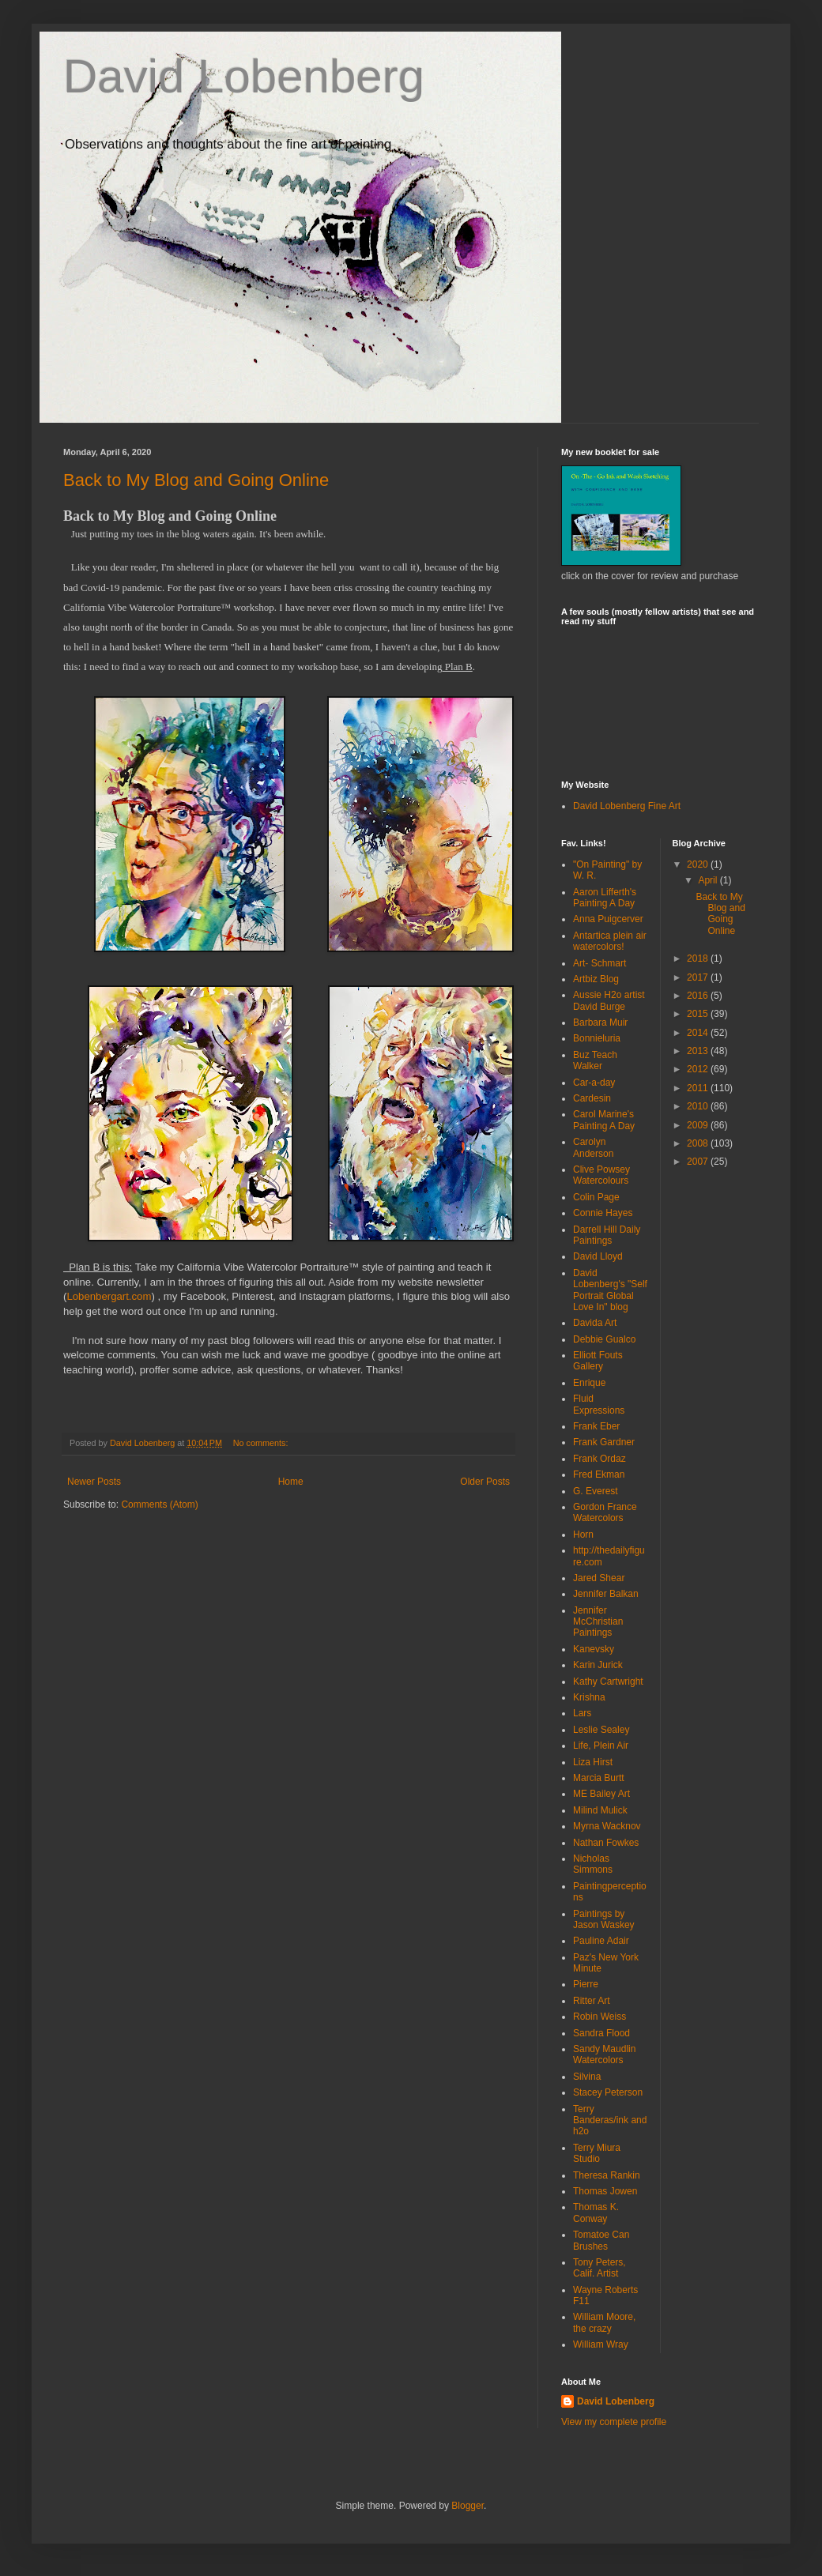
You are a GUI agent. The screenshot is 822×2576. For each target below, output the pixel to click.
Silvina (587, 2076)
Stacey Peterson (608, 2092)
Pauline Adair (601, 1940)
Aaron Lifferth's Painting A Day (604, 898)
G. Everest (595, 1491)
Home (291, 1481)
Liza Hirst (593, 1762)
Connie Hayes (602, 1212)
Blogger (467, 2505)
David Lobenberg (243, 76)
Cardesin (592, 1098)
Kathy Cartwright (608, 1681)
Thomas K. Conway (596, 2212)
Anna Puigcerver (608, 919)
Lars (582, 1713)
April (708, 880)
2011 (699, 1088)
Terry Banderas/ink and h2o (610, 2120)
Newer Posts (94, 1481)
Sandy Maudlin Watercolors (604, 2054)
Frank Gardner (604, 1442)
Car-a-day (594, 1082)
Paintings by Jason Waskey (604, 1919)
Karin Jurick (598, 1664)
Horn (583, 1534)
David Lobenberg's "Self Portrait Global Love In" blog (610, 1289)
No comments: (262, 1443)
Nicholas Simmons (593, 1864)
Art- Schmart (599, 963)
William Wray (600, 2344)
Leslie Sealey (601, 1729)
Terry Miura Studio (596, 2153)
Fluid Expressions (598, 1404)
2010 (699, 1106)
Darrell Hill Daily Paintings (606, 1235)
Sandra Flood (601, 2033)
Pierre (585, 1984)
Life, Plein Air (600, 1745)
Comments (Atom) (159, 1504)
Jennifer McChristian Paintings (598, 1622)
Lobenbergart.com (108, 1296)
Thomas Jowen (605, 2191)
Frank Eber (596, 1426)
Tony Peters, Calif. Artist (599, 2268)
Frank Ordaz (599, 1458)
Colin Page (596, 1197)
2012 (699, 1069)
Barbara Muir (600, 1022)
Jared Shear (598, 1578)
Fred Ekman (598, 1474)
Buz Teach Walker (595, 1060)
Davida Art (594, 1322)
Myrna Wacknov (607, 1826)
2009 (699, 1125)
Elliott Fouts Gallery (598, 1361)
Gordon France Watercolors (605, 1512)
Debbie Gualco (604, 1339)
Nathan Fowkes (606, 1842)
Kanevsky (593, 1649)
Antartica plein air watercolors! (610, 941)
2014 (699, 1032)
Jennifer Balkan (606, 1593)
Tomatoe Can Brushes (601, 2240)
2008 (699, 1143)
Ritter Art (591, 2000)
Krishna (589, 1697)
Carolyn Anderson (593, 1147)
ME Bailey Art (601, 1793)
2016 (699, 995)
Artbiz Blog (596, 979)
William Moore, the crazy (604, 2322)
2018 (699, 958)
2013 (699, 1050)
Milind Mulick (600, 1810)
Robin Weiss (599, 2016)
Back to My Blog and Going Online (196, 480)
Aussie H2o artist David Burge (609, 1000)
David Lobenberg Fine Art (627, 806)
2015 (699, 1013)
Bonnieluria (596, 1038)
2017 (699, 977)
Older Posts (485, 1481)
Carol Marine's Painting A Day (604, 1120)
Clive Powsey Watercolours (601, 1175)
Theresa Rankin (606, 2175)
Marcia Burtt (598, 1777)
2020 (699, 864)
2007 (699, 1161)
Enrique (589, 1382)
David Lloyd (598, 1256)
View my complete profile (613, 2421)
